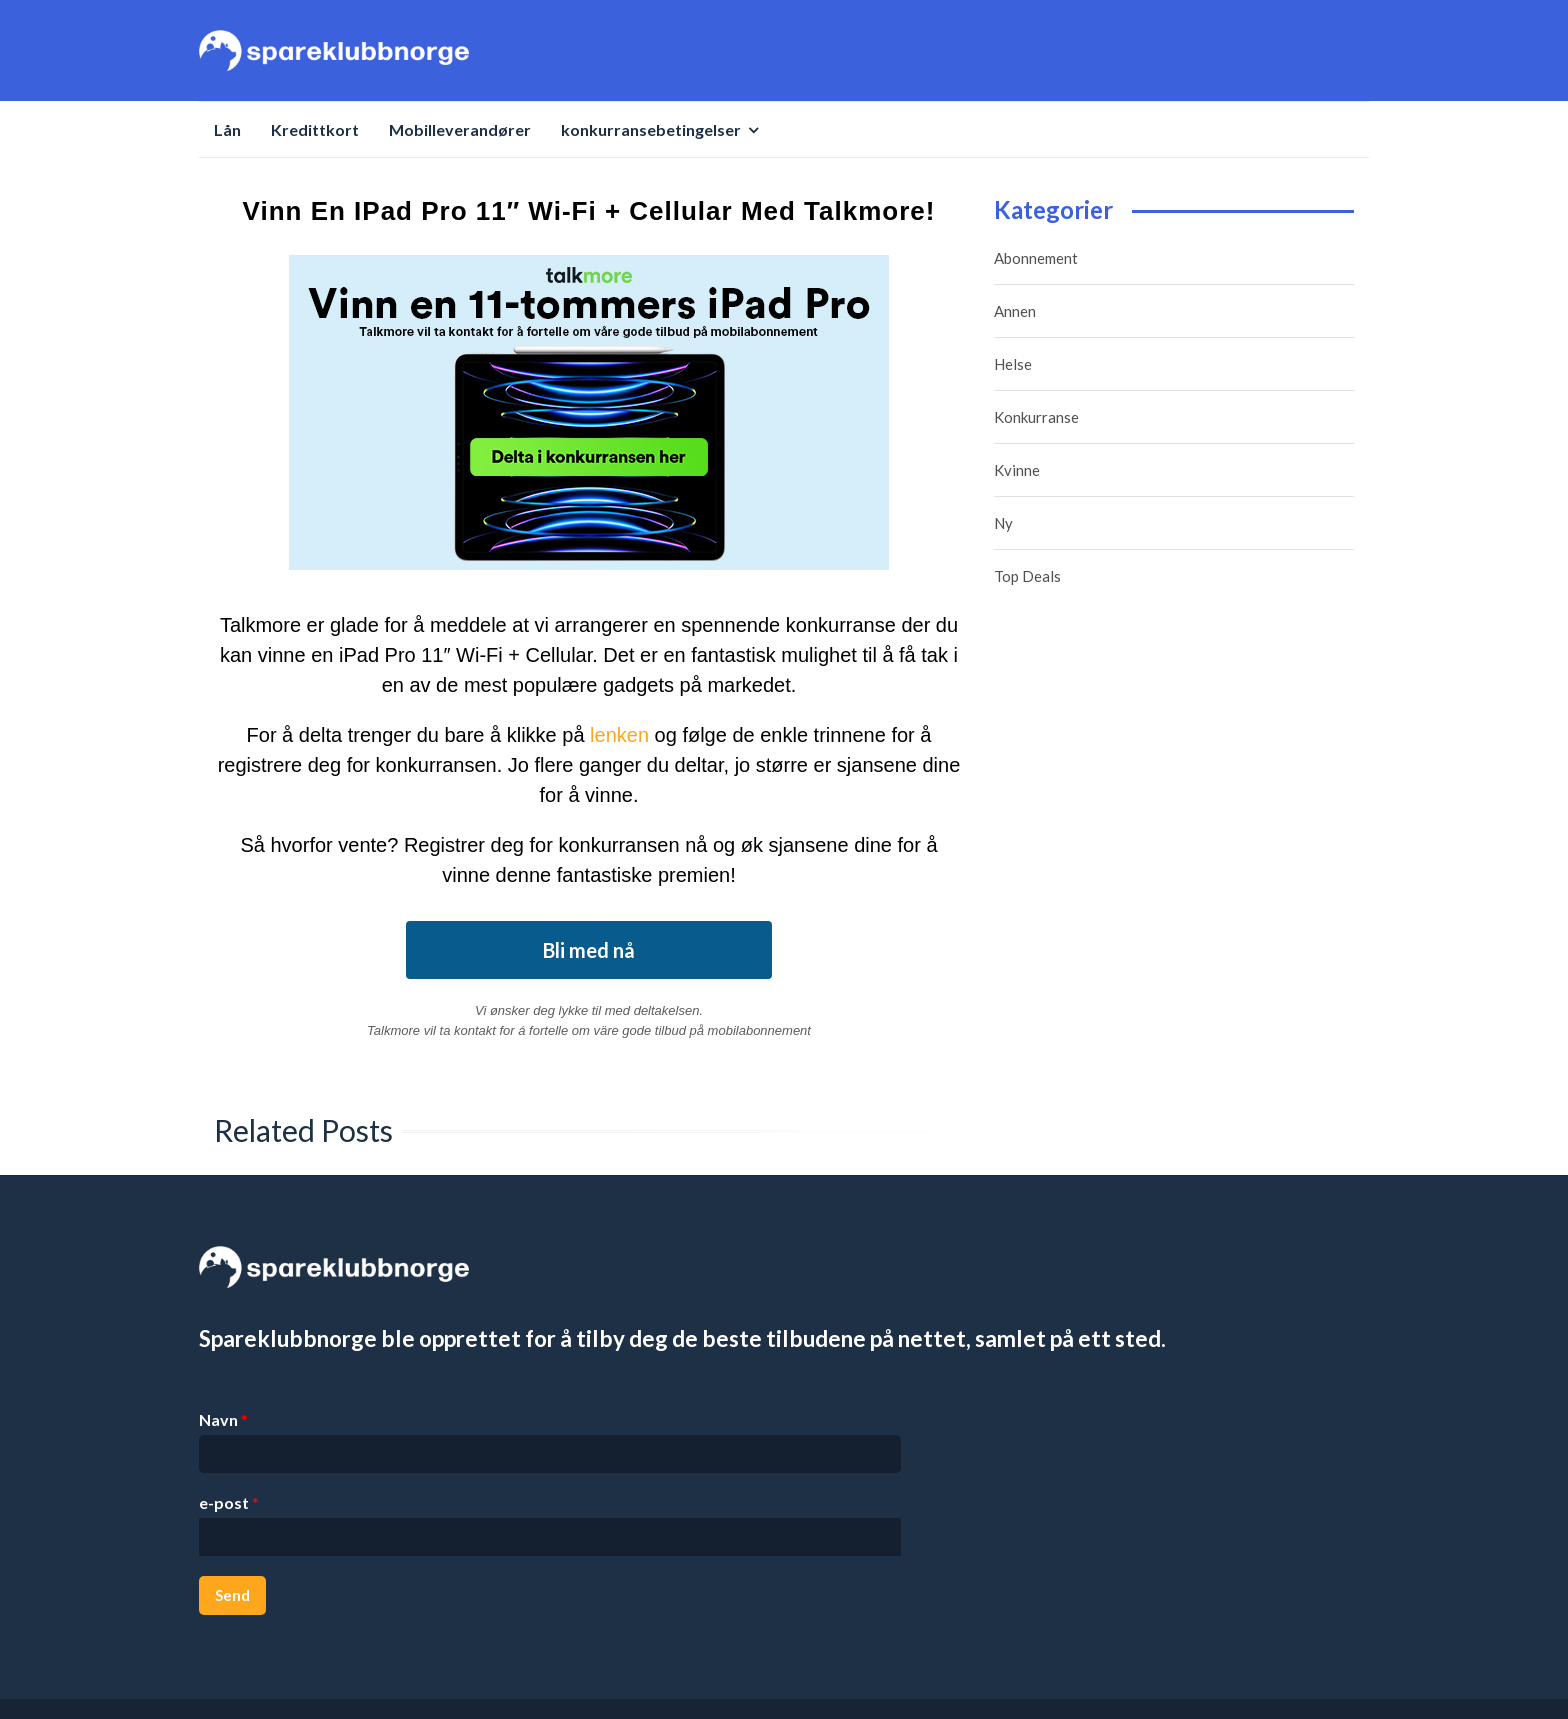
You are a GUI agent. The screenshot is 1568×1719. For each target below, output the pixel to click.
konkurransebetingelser (651, 129)
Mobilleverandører (460, 129)
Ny (1003, 523)
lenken (619, 735)
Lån (227, 129)
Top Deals (1027, 576)
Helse (1013, 364)
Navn (223, 1419)
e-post (229, 1502)
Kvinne (1017, 470)
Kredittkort (315, 129)
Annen (1015, 311)
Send (232, 1595)
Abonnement (1036, 258)
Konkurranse (1036, 417)
